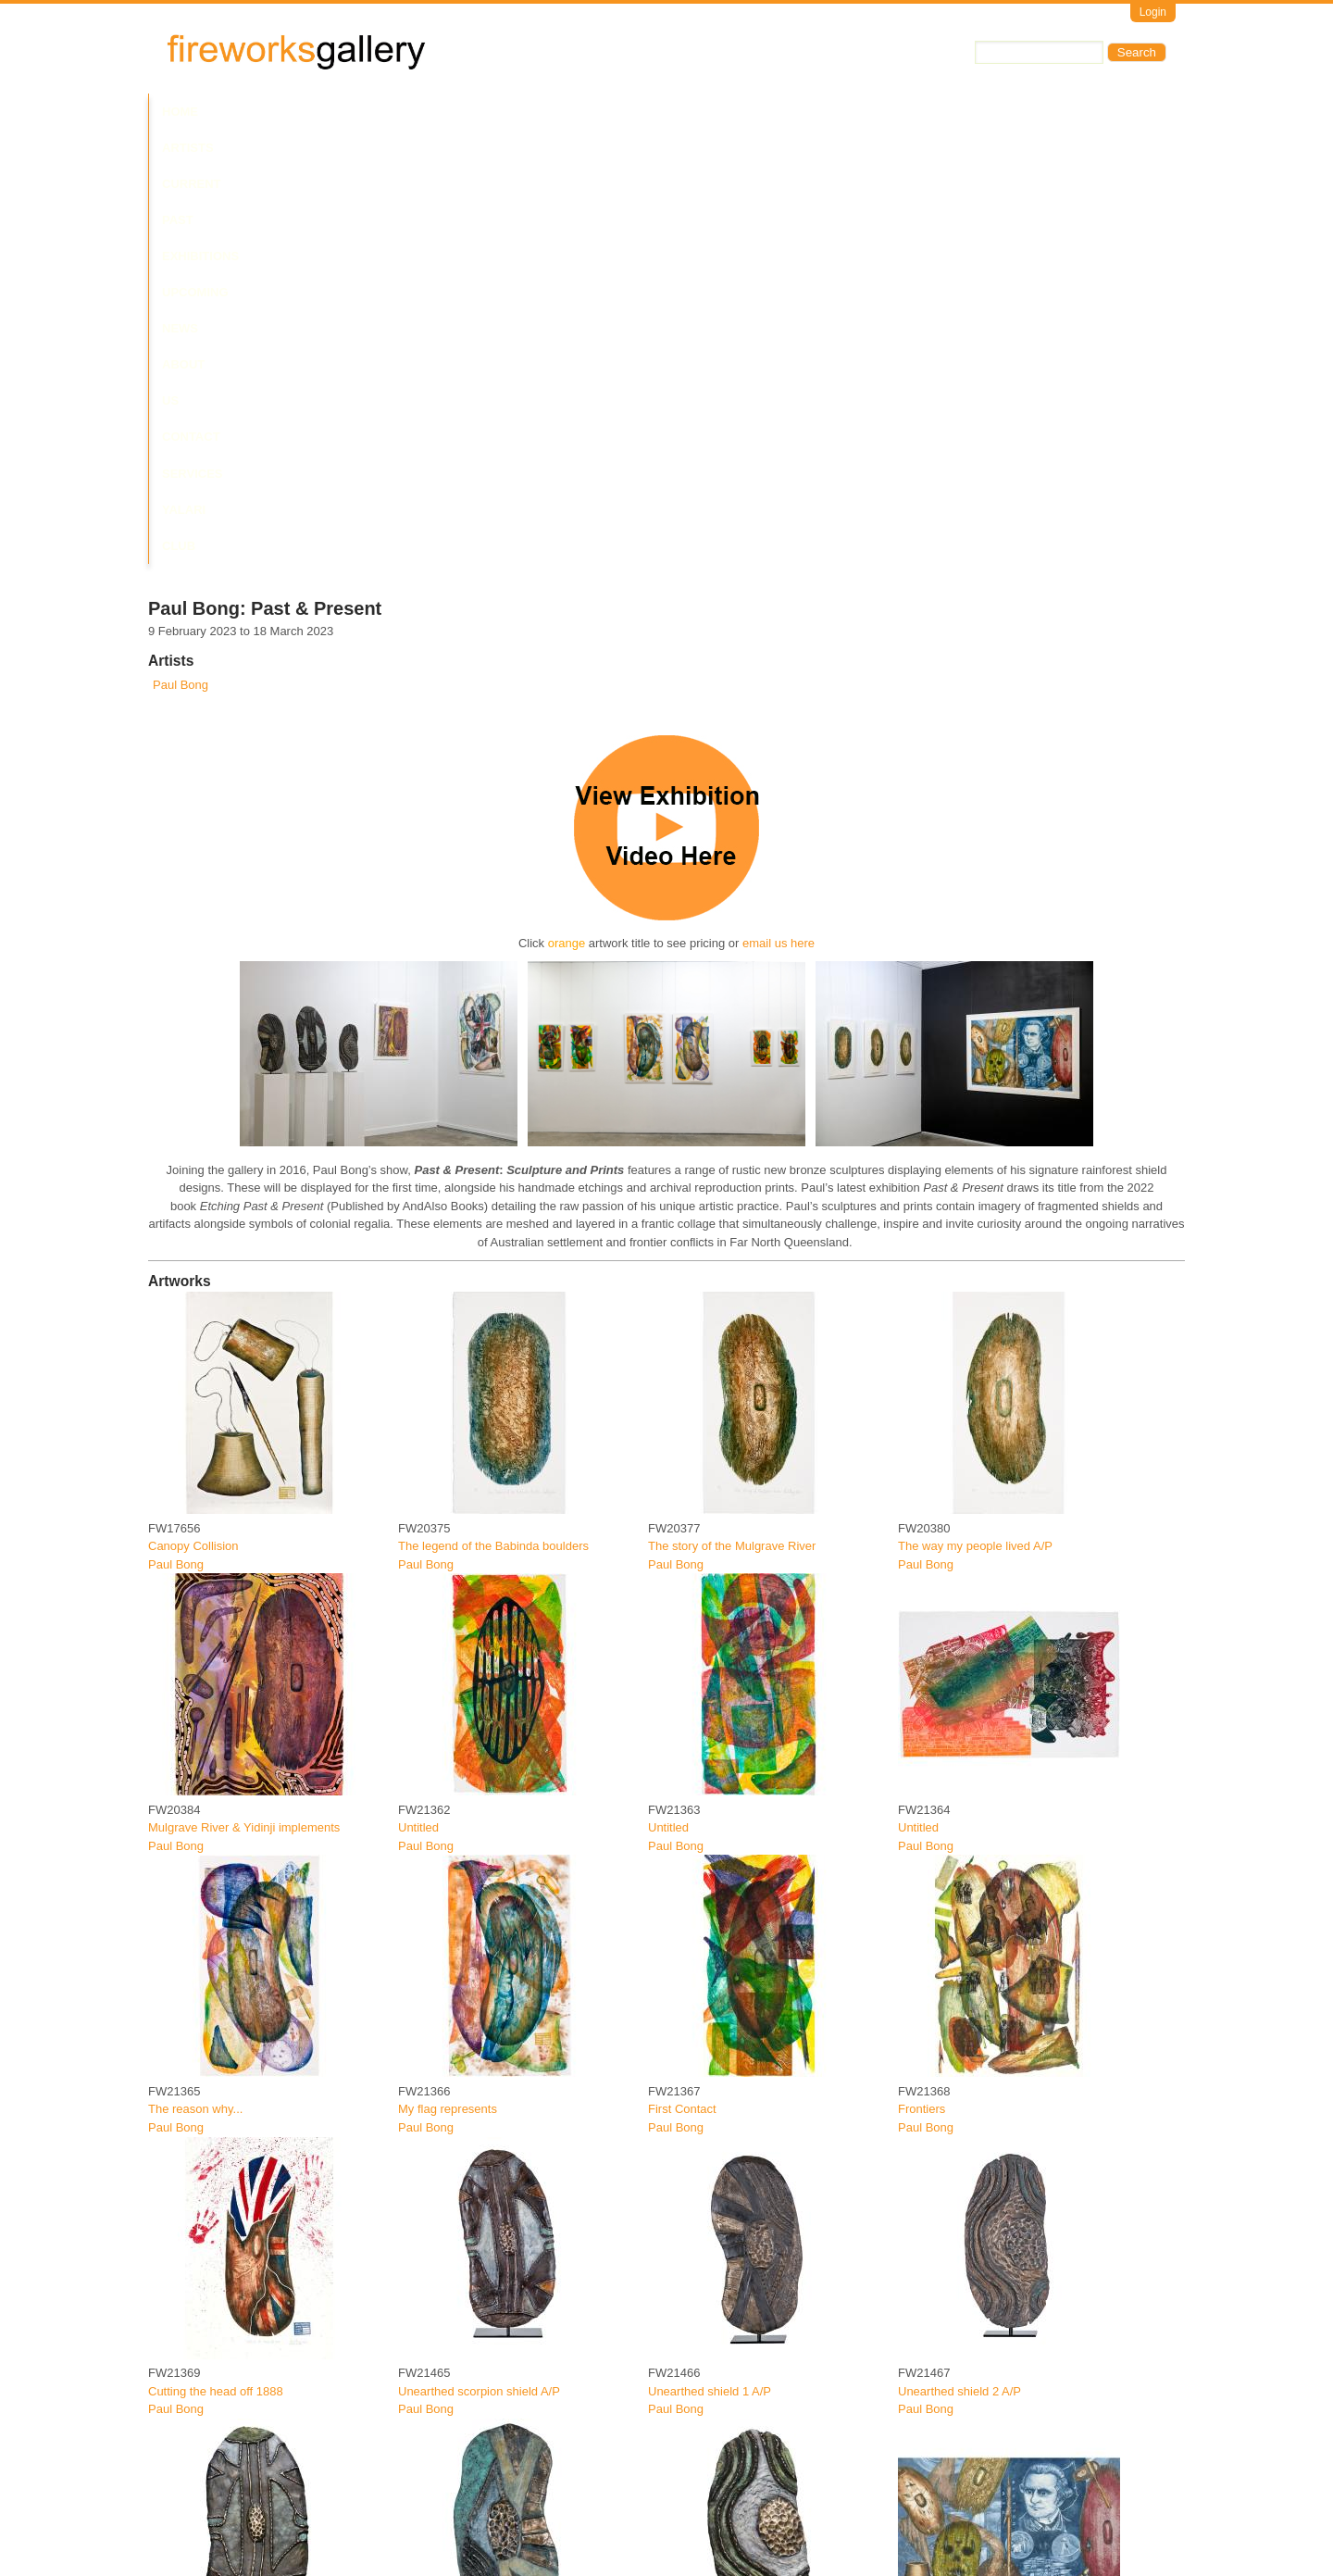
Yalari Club (910, 112)
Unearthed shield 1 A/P (709, 1957)
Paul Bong (180, 251)
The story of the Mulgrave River (732, 1112)
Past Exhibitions (419, 112)
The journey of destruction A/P (978, 2238)
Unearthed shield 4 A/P (709, 2238)
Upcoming (527, 112)
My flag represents (447, 1675)
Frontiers (921, 1675)
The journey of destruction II (222, 2520)
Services (822, 112)
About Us (664, 112)
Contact (744, 112)
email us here (778, 510)
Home (180, 112)
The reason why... (195, 1675)
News (597, 112)
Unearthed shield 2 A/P (959, 1957)
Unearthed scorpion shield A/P (479, 1957)
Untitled (418, 1394)
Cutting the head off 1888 (215, 1957)
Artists (242, 112)
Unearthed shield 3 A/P (459, 2238)
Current (316, 112)
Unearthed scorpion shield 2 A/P (234, 2238)
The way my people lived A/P (975, 1112)
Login (1153, 12)
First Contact (682, 1675)
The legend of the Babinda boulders (493, 1112)
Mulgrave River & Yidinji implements (244, 1394)
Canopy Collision (193, 1112)
